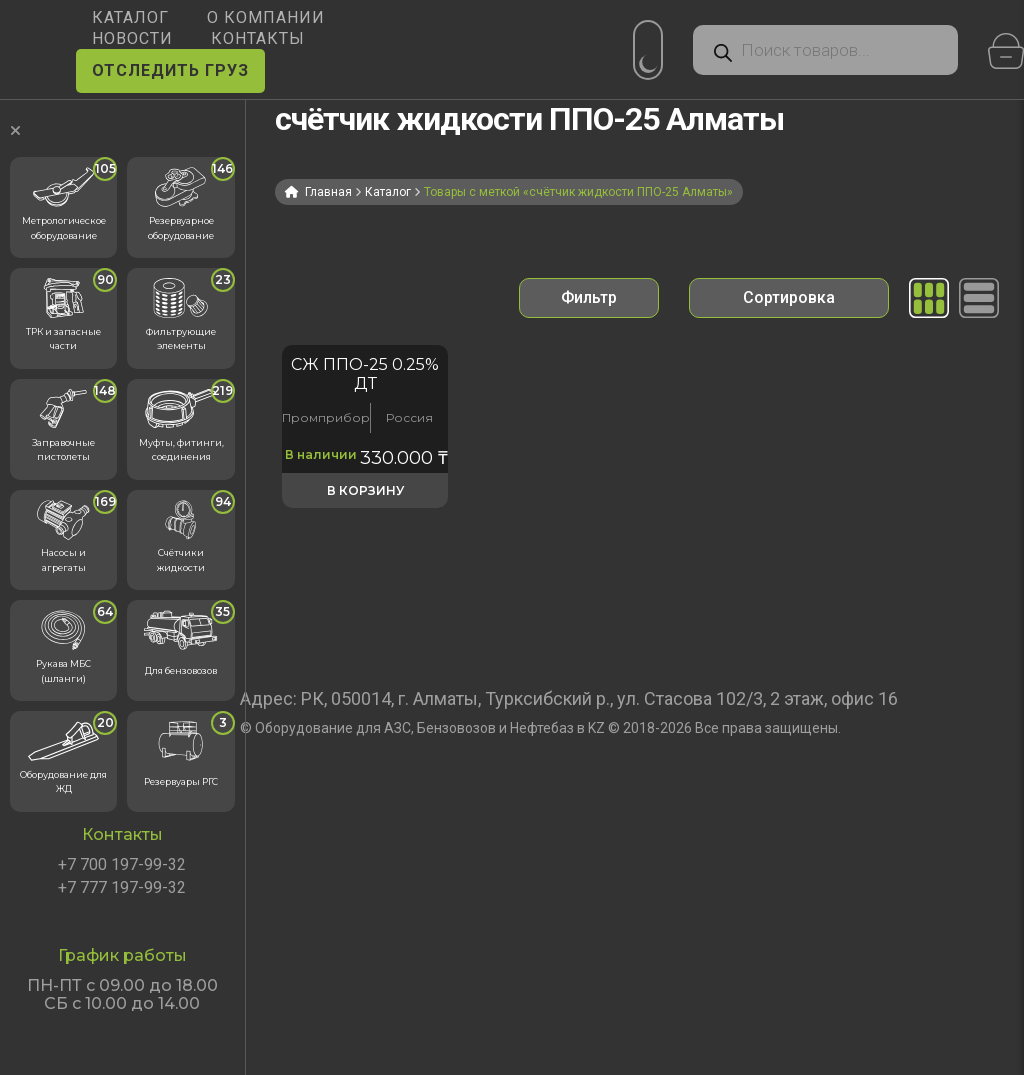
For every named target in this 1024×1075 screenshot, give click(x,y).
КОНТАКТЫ (258, 38)
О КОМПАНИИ (266, 17)
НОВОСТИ (132, 38)
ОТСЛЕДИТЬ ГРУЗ (170, 70)
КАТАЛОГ (130, 17)
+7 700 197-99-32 (122, 865)
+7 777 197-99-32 (122, 888)
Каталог (388, 192)
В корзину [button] (365, 490)
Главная (328, 192)
